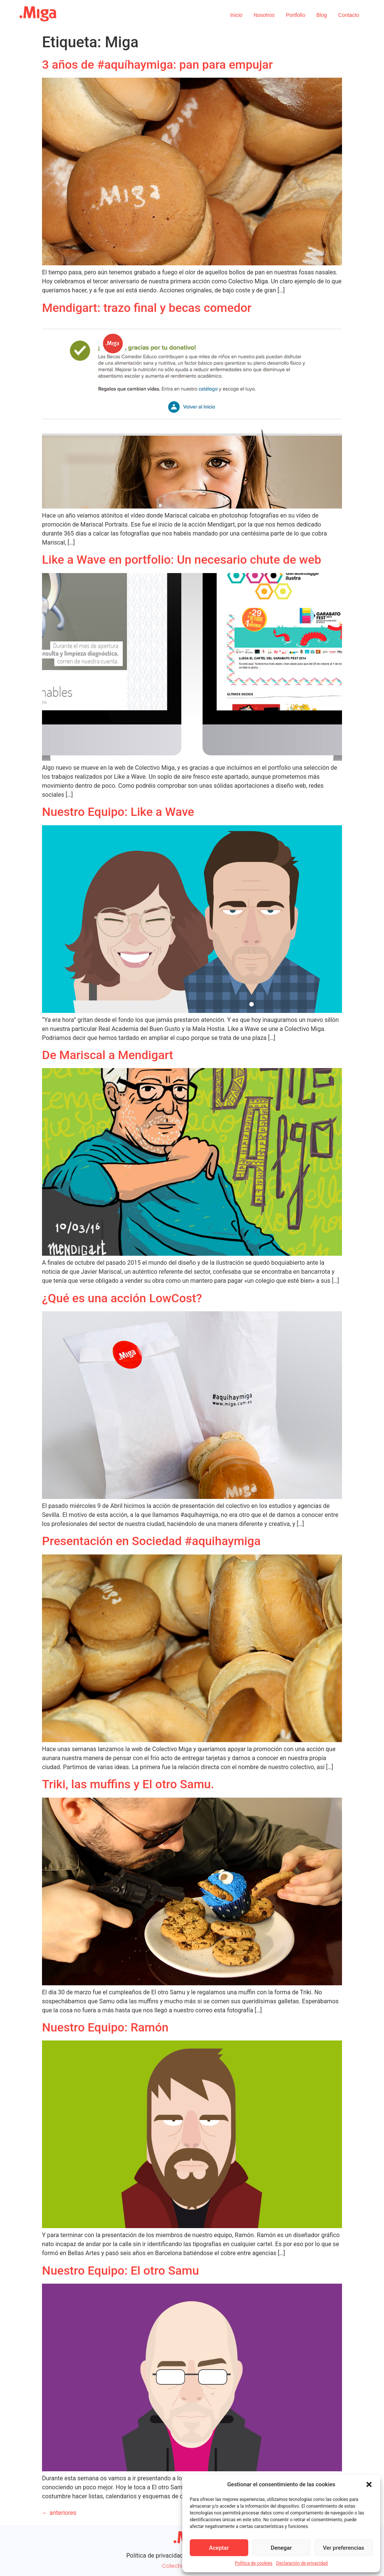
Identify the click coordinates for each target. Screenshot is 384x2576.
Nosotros (264, 15)
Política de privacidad (154, 2555)
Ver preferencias (343, 2547)
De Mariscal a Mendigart (107, 1055)
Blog (321, 15)
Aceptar (219, 2547)
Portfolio (295, 15)
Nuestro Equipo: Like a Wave (118, 812)
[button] (369, 2484)
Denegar (281, 2547)
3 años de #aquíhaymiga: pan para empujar (157, 64)
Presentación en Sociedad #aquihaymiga (151, 1541)
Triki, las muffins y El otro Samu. (128, 1784)
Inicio (236, 15)
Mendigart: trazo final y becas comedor (147, 308)
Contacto (348, 15)
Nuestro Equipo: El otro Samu (120, 2270)
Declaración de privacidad (302, 2563)
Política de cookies (254, 2563)
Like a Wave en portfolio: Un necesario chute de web (181, 559)
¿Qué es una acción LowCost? (122, 1298)
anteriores (59, 2512)
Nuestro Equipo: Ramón (105, 2027)
